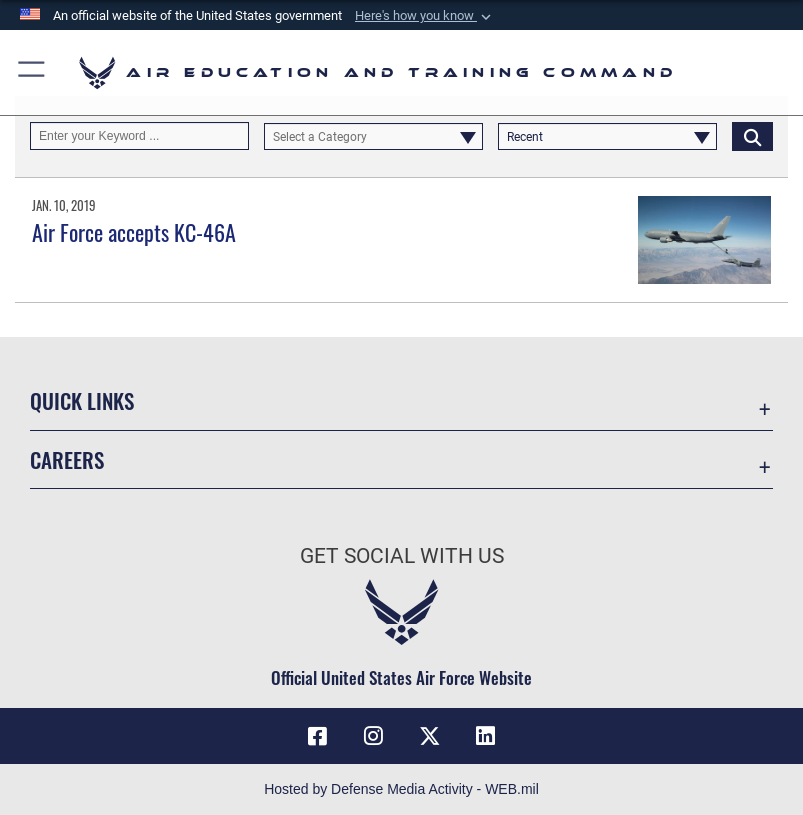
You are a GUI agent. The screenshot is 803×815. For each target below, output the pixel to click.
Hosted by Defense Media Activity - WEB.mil (401, 789)
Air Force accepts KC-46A (134, 232)
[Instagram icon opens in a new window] (373, 736)
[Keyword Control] (139, 136)
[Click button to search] (752, 136)
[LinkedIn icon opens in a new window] (486, 736)
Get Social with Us (402, 556)
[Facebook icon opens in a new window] (317, 736)
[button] (425, 16)
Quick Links (82, 400)
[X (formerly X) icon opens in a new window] (430, 736)
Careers (67, 459)
